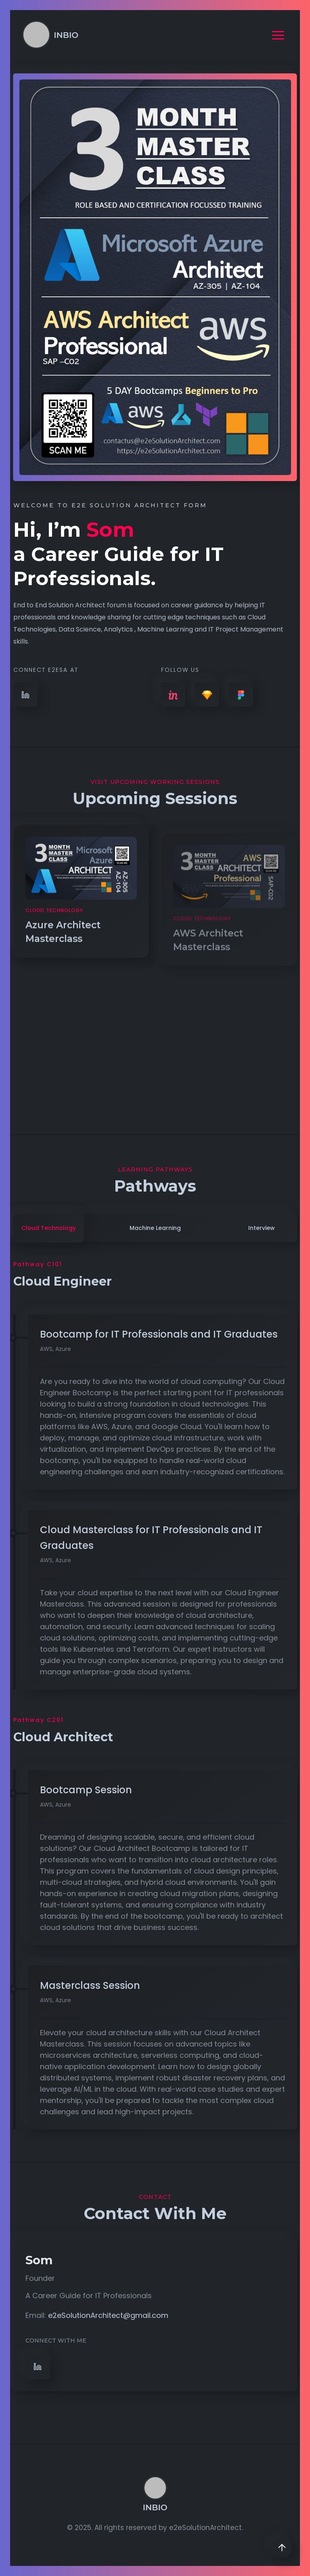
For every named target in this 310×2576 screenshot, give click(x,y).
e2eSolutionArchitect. (206, 2527)
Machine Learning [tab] (155, 1228)
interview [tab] (261, 1228)
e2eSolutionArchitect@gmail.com (108, 2315)
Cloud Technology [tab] (48, 1228)
